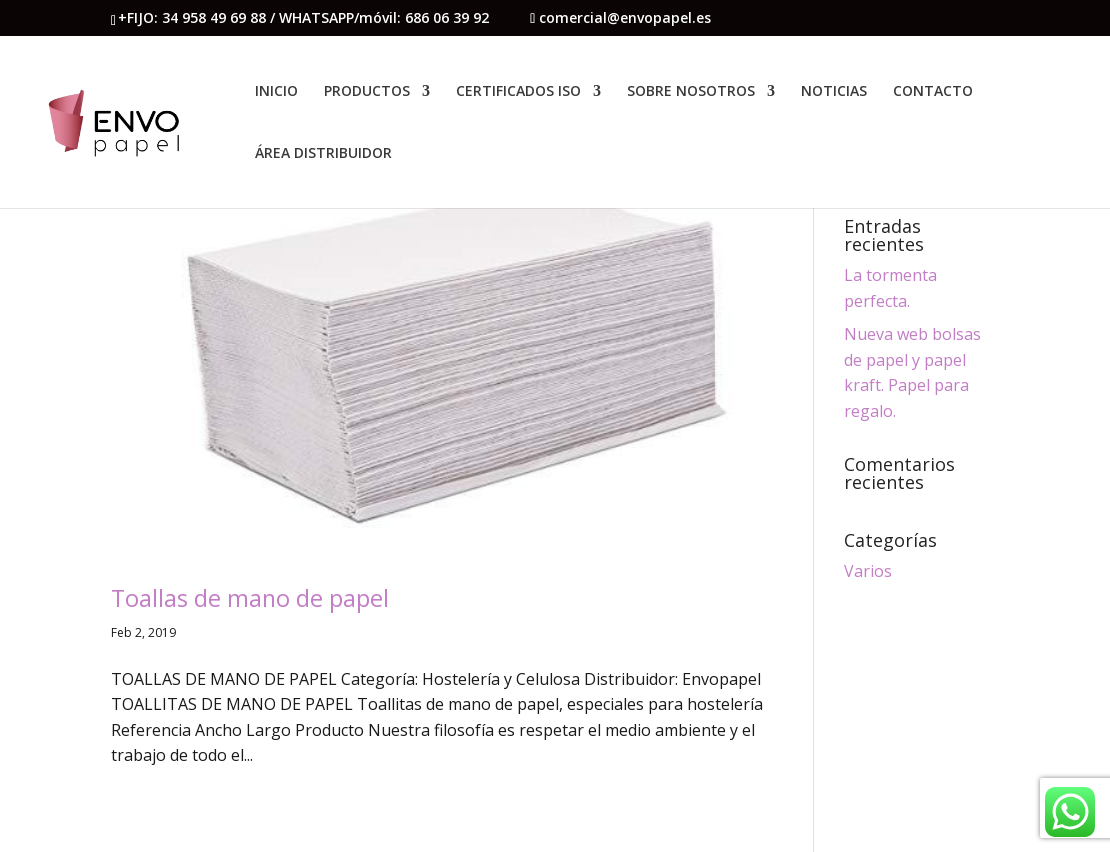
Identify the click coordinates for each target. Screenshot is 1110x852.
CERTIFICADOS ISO (518, 92)
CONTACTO (933, 92)
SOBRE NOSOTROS (691, 92)
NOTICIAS (834, 92)
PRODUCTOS (367, 92)
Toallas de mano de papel (250, 598)
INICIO (276, 92)
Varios (868, 571)
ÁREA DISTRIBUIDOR (323, 154)
